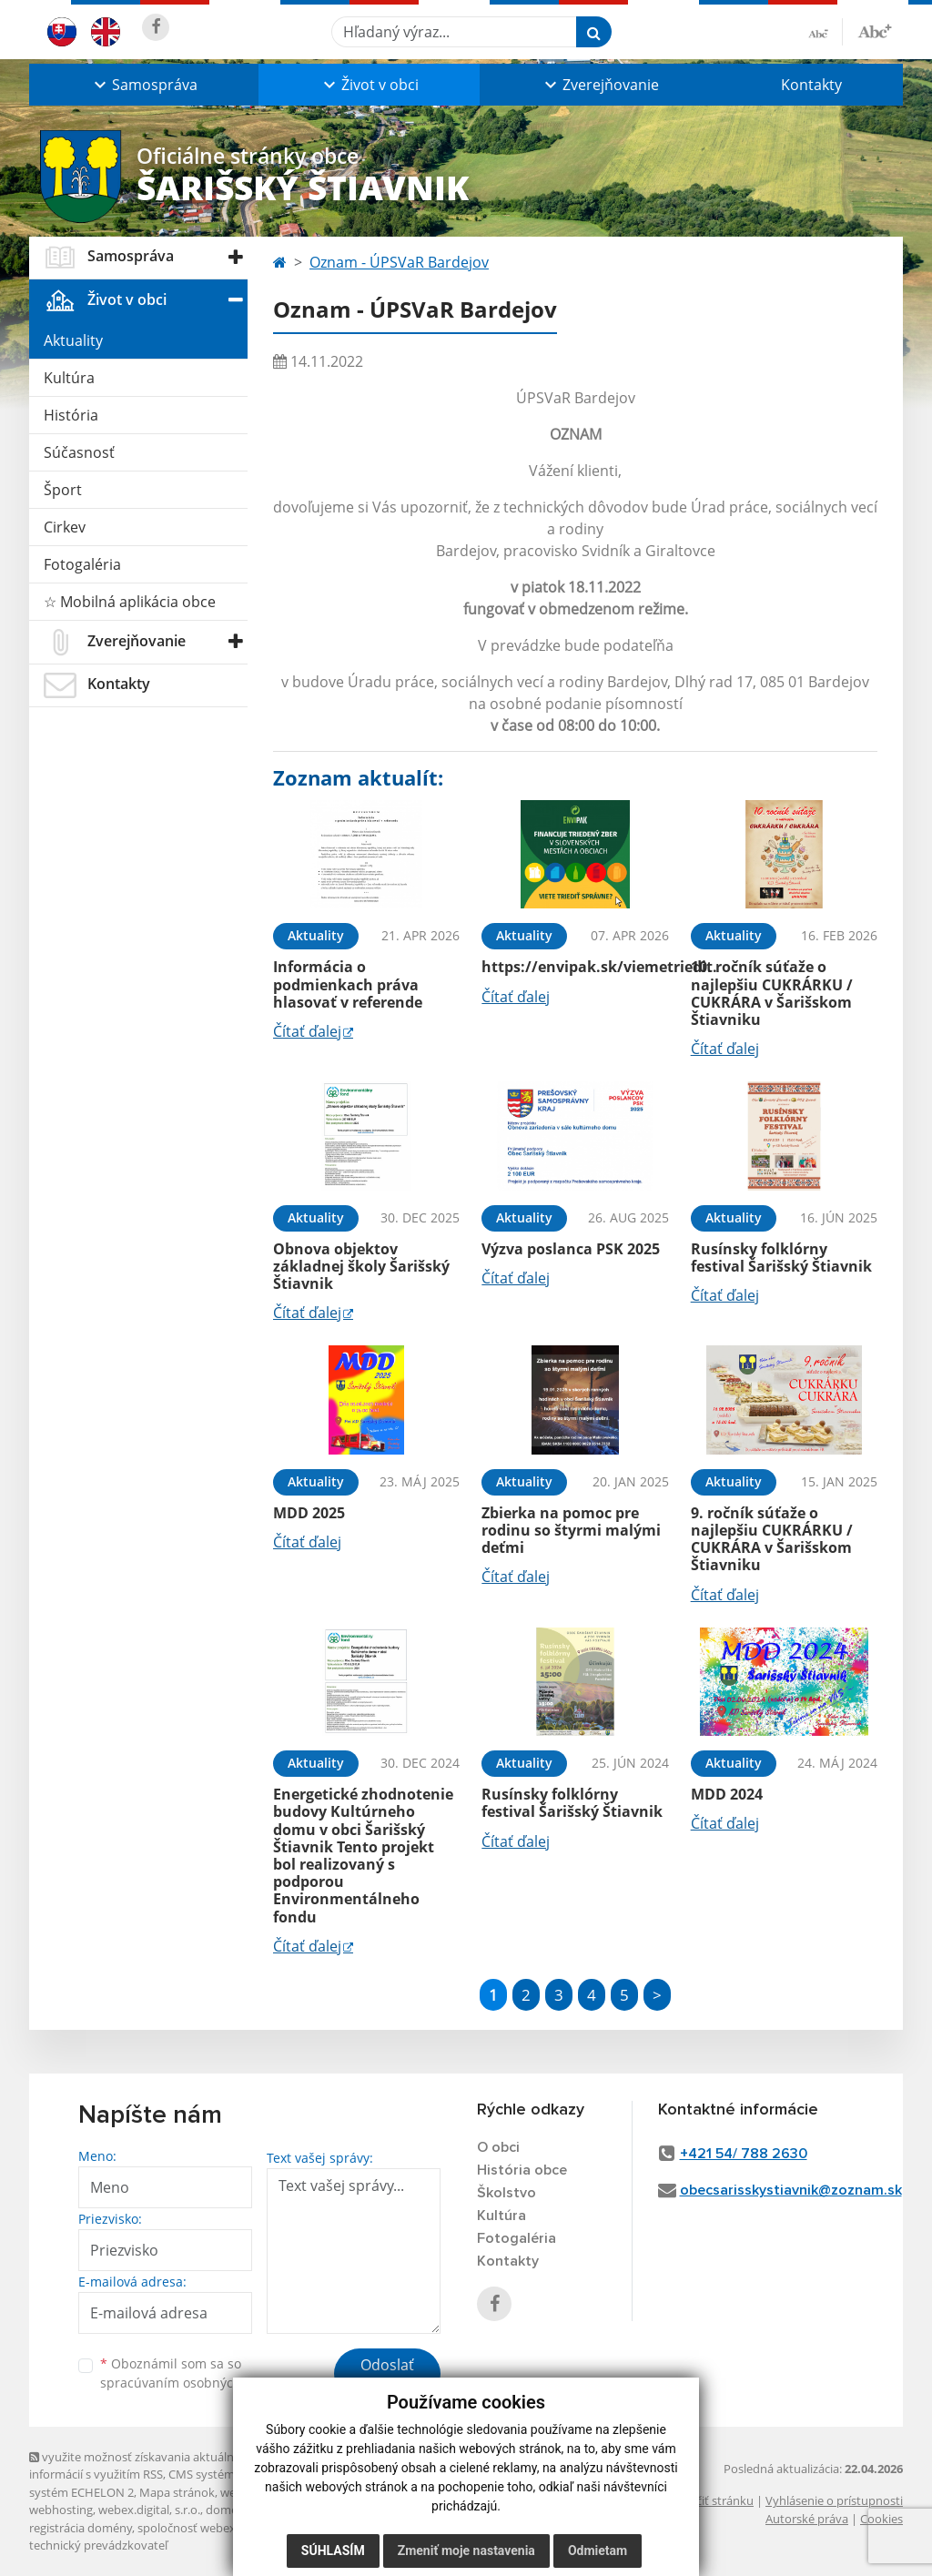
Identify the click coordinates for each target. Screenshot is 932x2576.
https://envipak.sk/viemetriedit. (599, 967)
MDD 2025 (309, 1513)
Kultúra (69, 378)
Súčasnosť (79, 452)
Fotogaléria (82, 564)
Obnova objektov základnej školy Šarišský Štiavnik (361, 1266)
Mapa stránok (177, 2492)
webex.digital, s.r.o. (149, 2509)
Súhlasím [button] (333, 2550)
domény (228, 2509)
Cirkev (65, 527)
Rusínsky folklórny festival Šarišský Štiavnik (781, 1257)
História (71, 415)
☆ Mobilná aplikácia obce (130, 602)
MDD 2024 (727, 1794)
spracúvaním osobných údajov (193, 2382)
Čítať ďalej (307, 1031)
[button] (143, 85)
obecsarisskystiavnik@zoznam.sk (791, 2190)
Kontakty (811, 85)
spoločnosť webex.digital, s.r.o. (219, 2528)
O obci (498, 2147)
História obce (522, 2170)
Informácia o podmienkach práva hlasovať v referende (347, 984)
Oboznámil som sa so (193, 2373)
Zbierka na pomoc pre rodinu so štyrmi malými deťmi (571, 1530)
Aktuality (73, 340)
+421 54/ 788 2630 (743, 2153)
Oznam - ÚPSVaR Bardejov (399, 262)
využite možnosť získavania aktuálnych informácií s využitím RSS (141, 2465)
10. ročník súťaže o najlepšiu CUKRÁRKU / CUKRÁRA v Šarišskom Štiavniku (772, 993)
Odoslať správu (387, 2376)
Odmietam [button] (597, 2550)
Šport (63, 490)
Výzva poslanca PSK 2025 (570, 1249)
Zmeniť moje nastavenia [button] (466, 2550)
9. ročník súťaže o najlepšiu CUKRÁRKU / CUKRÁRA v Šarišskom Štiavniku (772, 1539)
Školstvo (506, 2193)
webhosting (61, 2509)
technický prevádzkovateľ (98, 2545)
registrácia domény (80, 2528)
